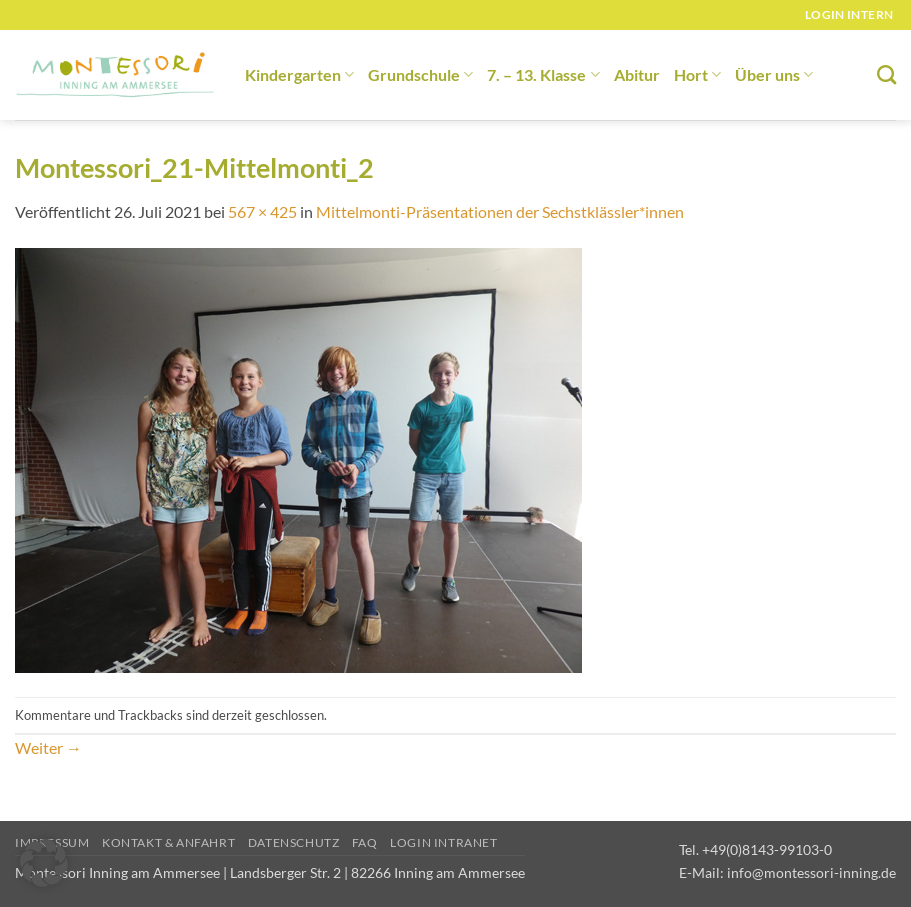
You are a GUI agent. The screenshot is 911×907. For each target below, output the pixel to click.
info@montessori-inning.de (811, 872)
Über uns (774, 74)
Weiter (48, 747)
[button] (44, 863)
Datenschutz (294, 842)
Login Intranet (444, 842)
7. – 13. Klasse (543, 74)
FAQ (365, 842)
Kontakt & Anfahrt (168, 842)
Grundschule (420, 74)
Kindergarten (299, 74)
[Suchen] (886, 74)
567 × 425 (262, 211)
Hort (697, 74)
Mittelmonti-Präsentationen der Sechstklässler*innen (500, 211)
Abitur (637, 74)
